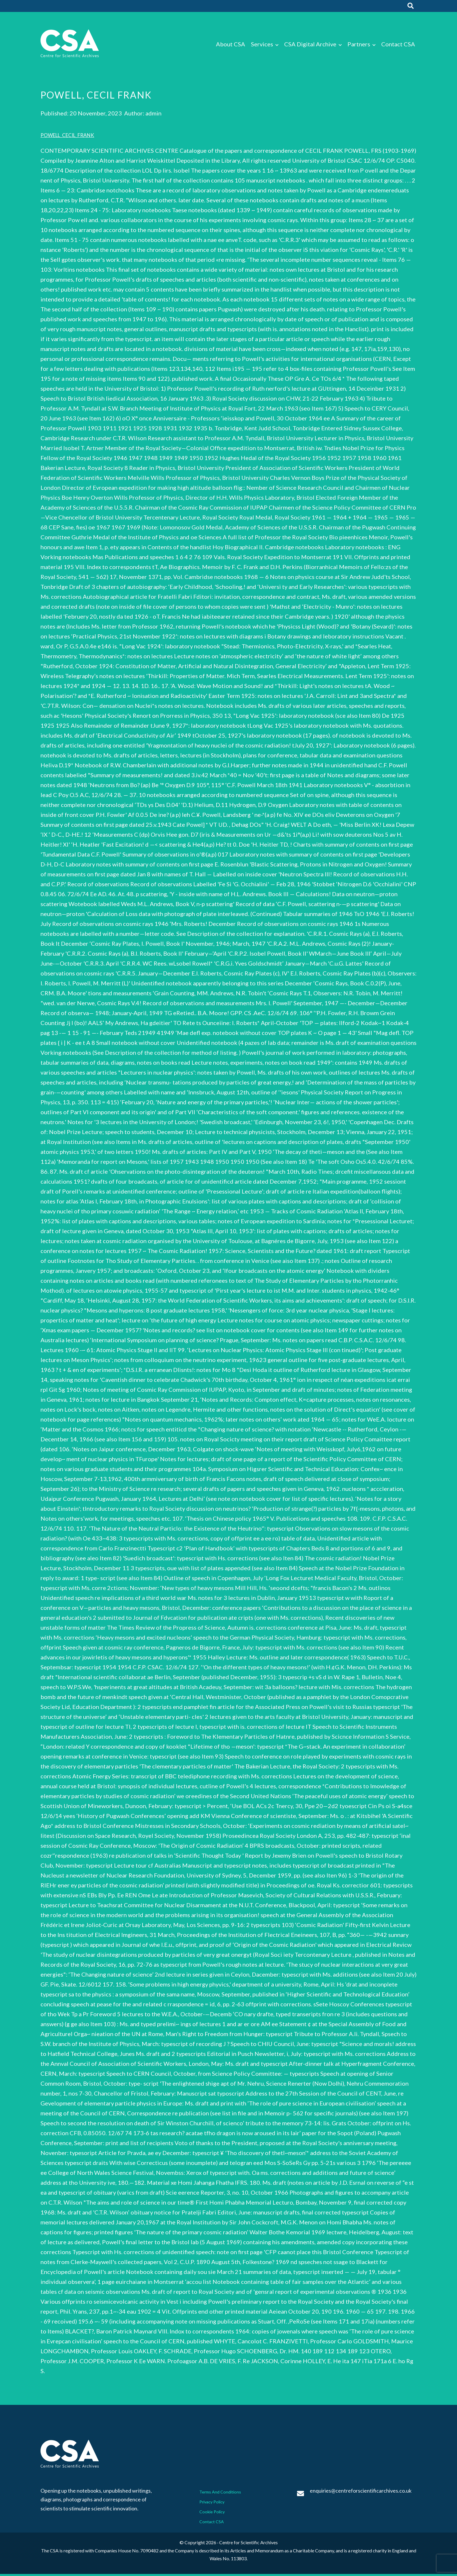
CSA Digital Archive (310, 45)
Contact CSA (398, 45)
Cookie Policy (214, 2513)
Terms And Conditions (224, 2493)
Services (262, 45)
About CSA (230, 45)
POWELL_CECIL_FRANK (73, 136)
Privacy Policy (215, 2503)
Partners (358, 45)
